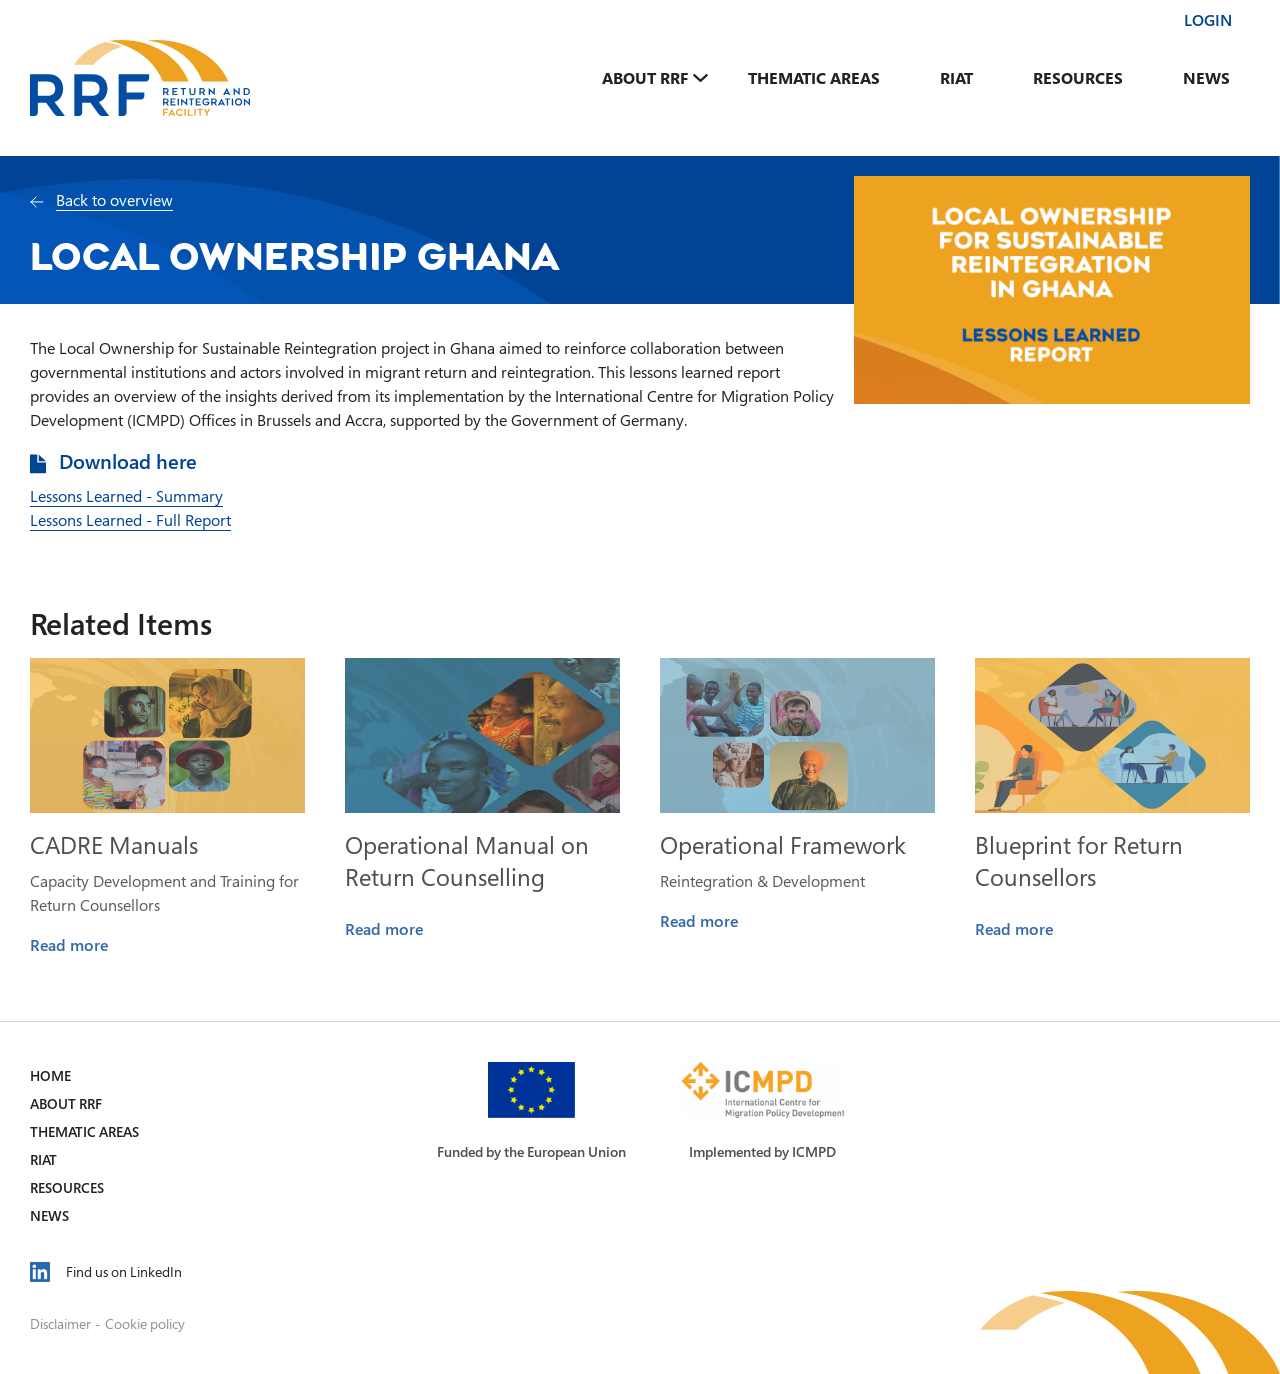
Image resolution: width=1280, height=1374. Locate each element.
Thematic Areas (814, 78)
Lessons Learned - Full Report (130, 520)
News (1206, 78)
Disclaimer (60, 1323)
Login (1208, 20)
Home (50, 1075)
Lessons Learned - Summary (126, 496)
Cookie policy (145, 1323)
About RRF (645, 78)
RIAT (956, 78)
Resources (1078, 78)
